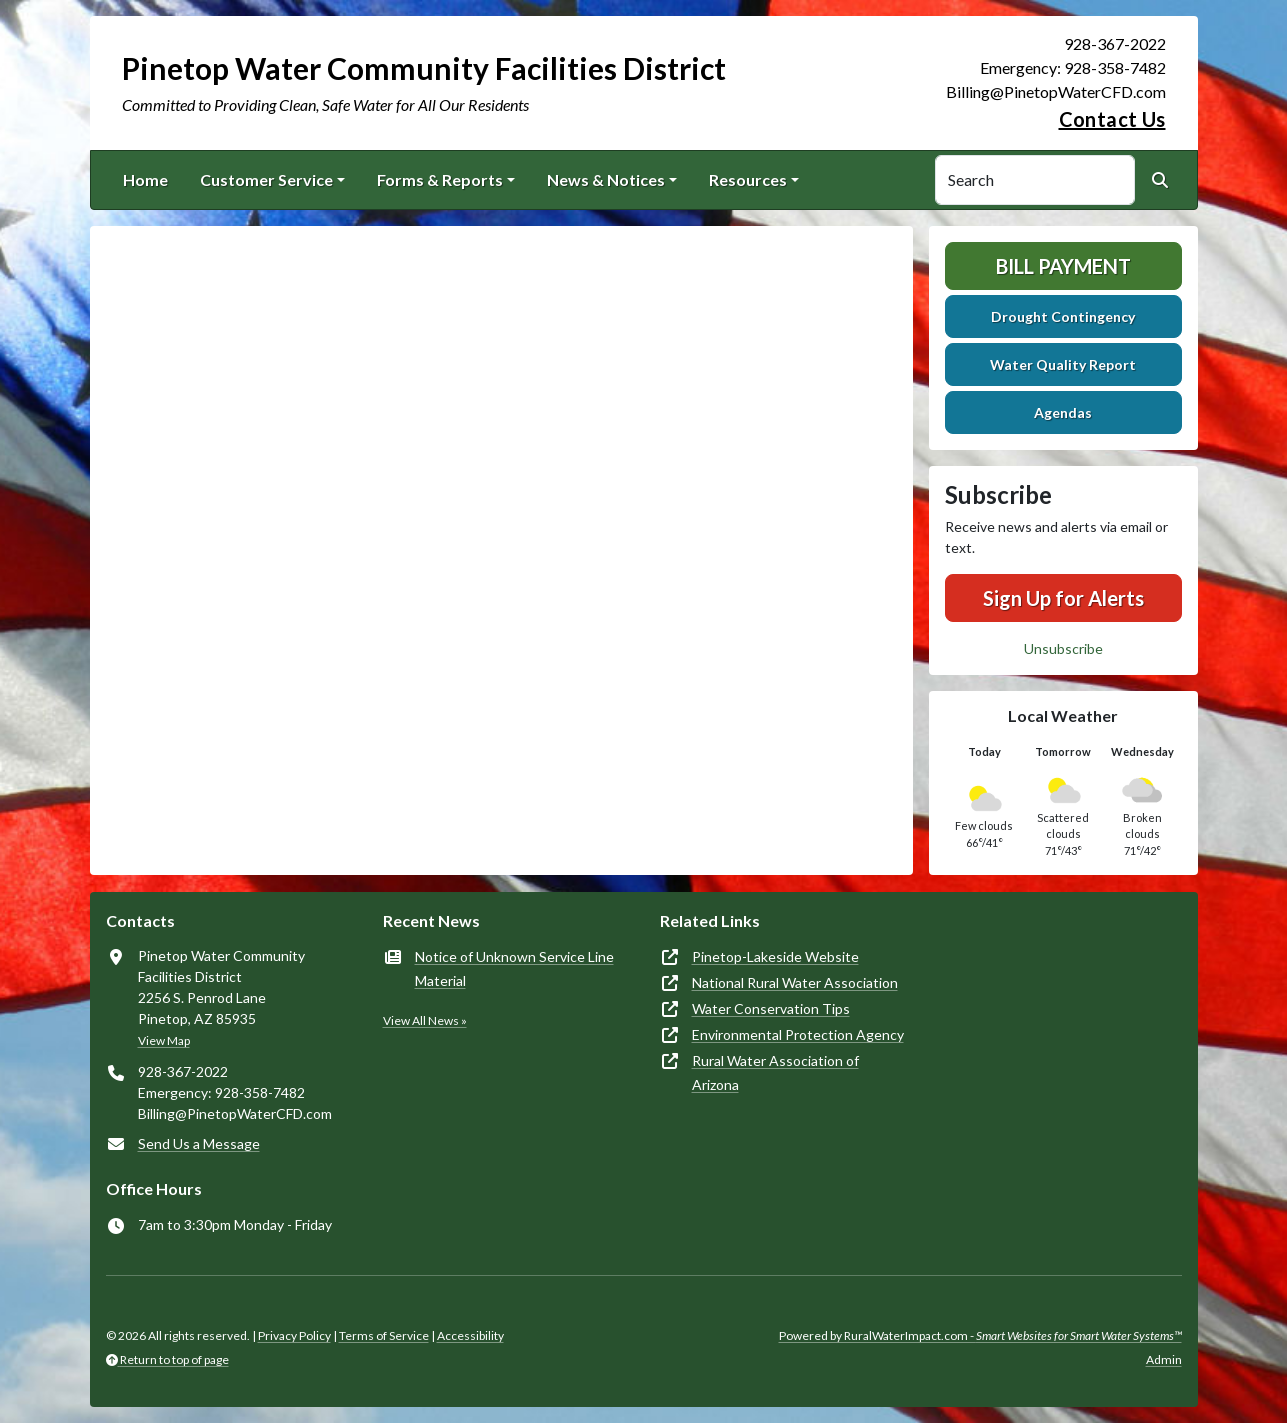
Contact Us (1112, 119)
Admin (1164, 1359)
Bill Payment (1063, 266)
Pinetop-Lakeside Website (775, 956)
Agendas (1063, 412)
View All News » (425, 1020)
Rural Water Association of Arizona (775, 1072)
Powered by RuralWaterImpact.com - (980, 1335)
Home (145, 179)
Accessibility (470, 1335)
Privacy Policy (294, 1335)
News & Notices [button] (606, 179)
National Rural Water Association (795, 982)
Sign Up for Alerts (1063, 598)
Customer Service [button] (266, 179)
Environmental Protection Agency (798, 1034)
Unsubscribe (1063, 648)
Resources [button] (748, 179)
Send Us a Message (199, 1143)
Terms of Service (384, 1335)
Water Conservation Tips (771, 1008)
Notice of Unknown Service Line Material (514, 968)
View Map (164, 1040)
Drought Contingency (1063, 316)
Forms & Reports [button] (440, 179)
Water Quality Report (1063, 364)
